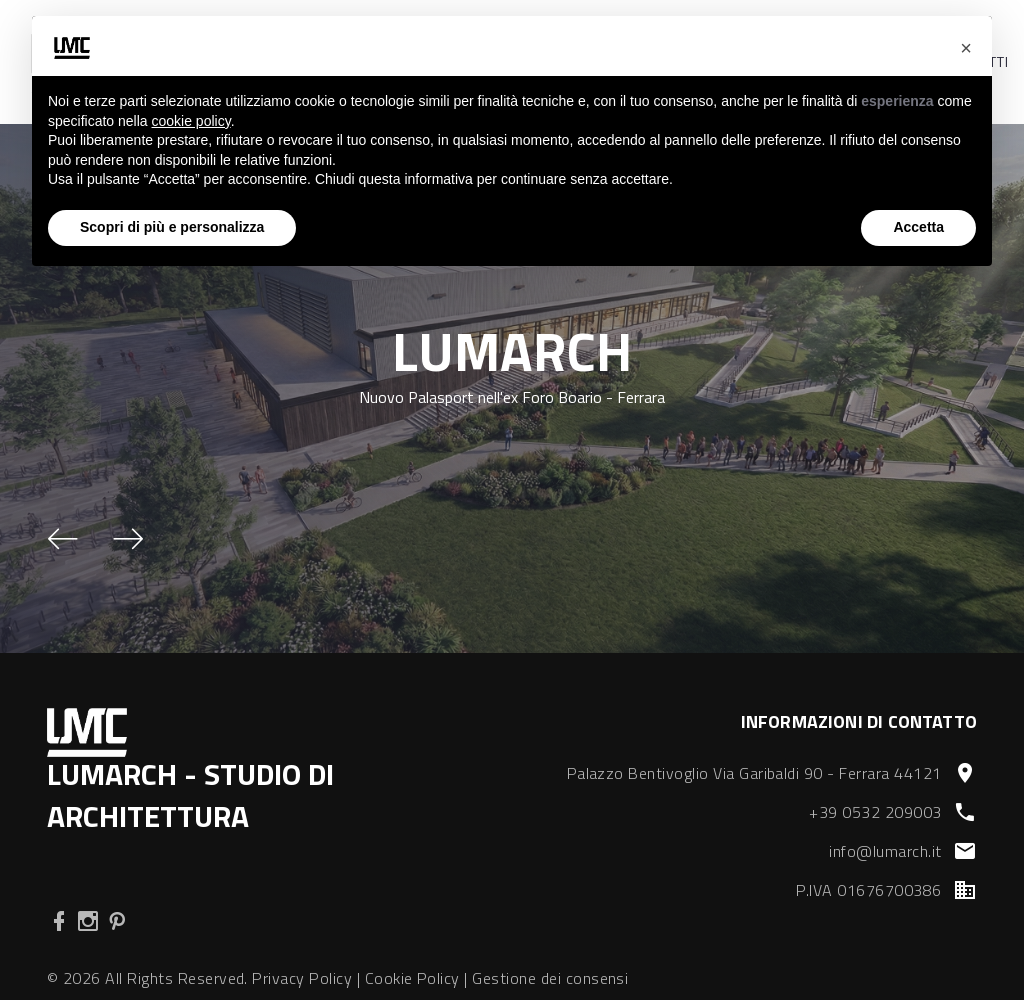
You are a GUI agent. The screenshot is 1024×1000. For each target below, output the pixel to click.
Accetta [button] (918, 227)
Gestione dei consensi (550, 978)
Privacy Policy (302, 978)
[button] (63, 539)
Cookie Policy (412, 978)
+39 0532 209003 (875, 812)
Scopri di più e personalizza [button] (172, 227)
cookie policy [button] (191, 121)
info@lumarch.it (885, 851)
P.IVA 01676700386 (868, 890)
